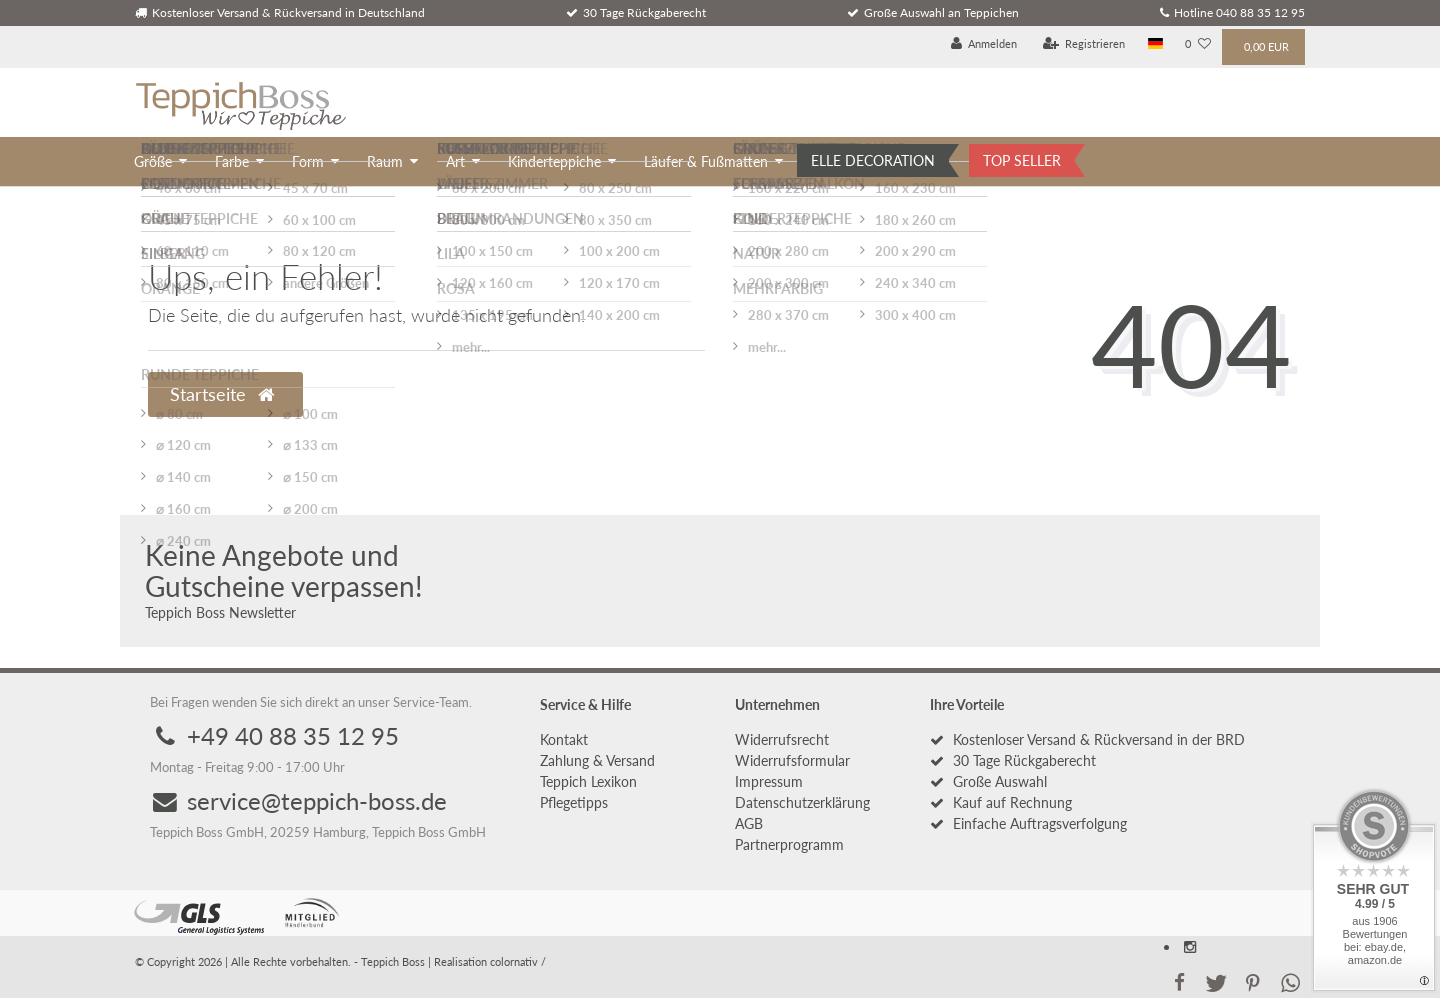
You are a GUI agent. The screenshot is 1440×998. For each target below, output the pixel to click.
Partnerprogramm (789, 844)
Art (455, 161)
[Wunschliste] (1198, 44)
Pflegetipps (574, 802)
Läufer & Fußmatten (706, 161)
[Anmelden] (984, 44)
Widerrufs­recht (782, 739)
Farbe (232, 161)
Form (308, 161)
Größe (153, 161)
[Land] (1155, 44)
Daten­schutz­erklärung (802, 802)
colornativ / (518, 961)
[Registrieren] (1084, 44)
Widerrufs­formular (792, 760)
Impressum (769, 781)
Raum (385, 161)
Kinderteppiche (554, 161)
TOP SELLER (1022, 160)
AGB (749, 823)
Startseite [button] (222, 394)
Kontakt (564, 739)
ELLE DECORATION (873, 160)
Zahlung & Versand (597, 760)
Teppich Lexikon (588, 781)
